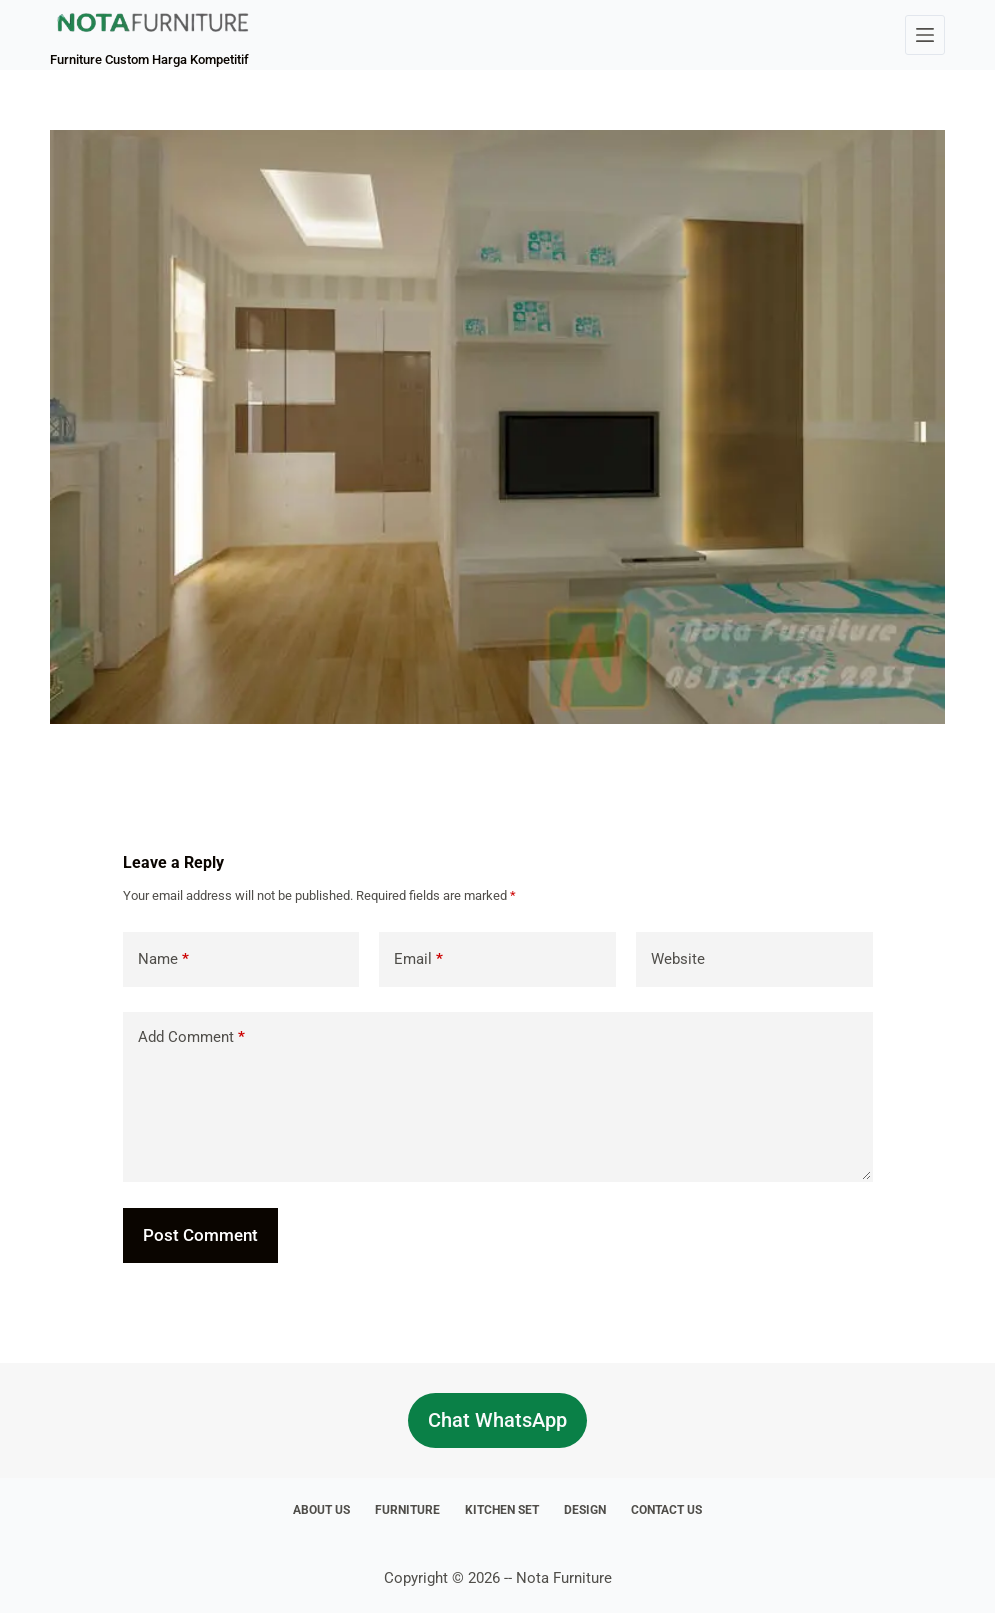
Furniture (407, 1510)
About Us (321, 1510)
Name (163, 959)
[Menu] (925, 35)
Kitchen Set (502, 1510)
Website (678, 959)
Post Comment (200, 1235)
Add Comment (191, 1037)
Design (585, 1510)
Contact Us (666, 1510)
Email (418, 959)
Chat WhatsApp (497, 1420)
